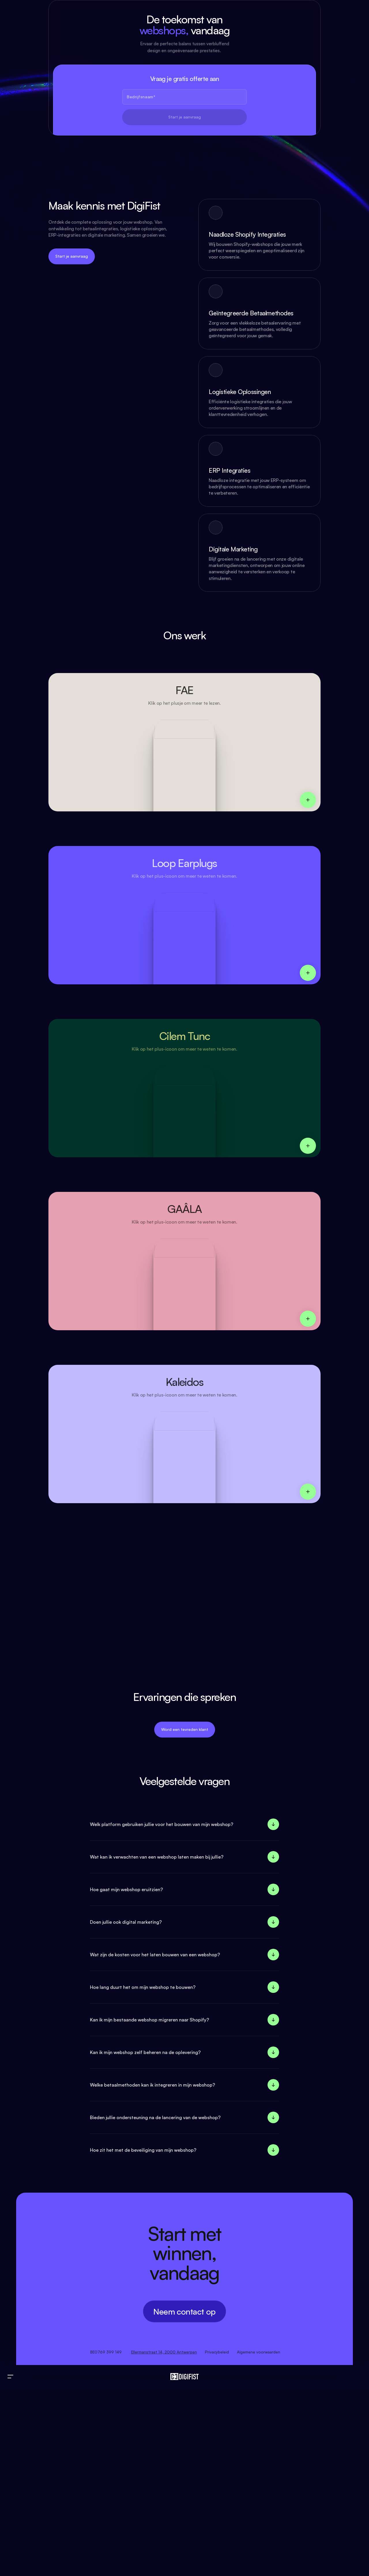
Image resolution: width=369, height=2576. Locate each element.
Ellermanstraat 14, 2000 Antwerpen (164, 2562)
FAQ (307, 14)
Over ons (249, 14)
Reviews (291, 14)
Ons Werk (270, 14)
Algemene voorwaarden (258, 2562)
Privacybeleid (217, 2562)
